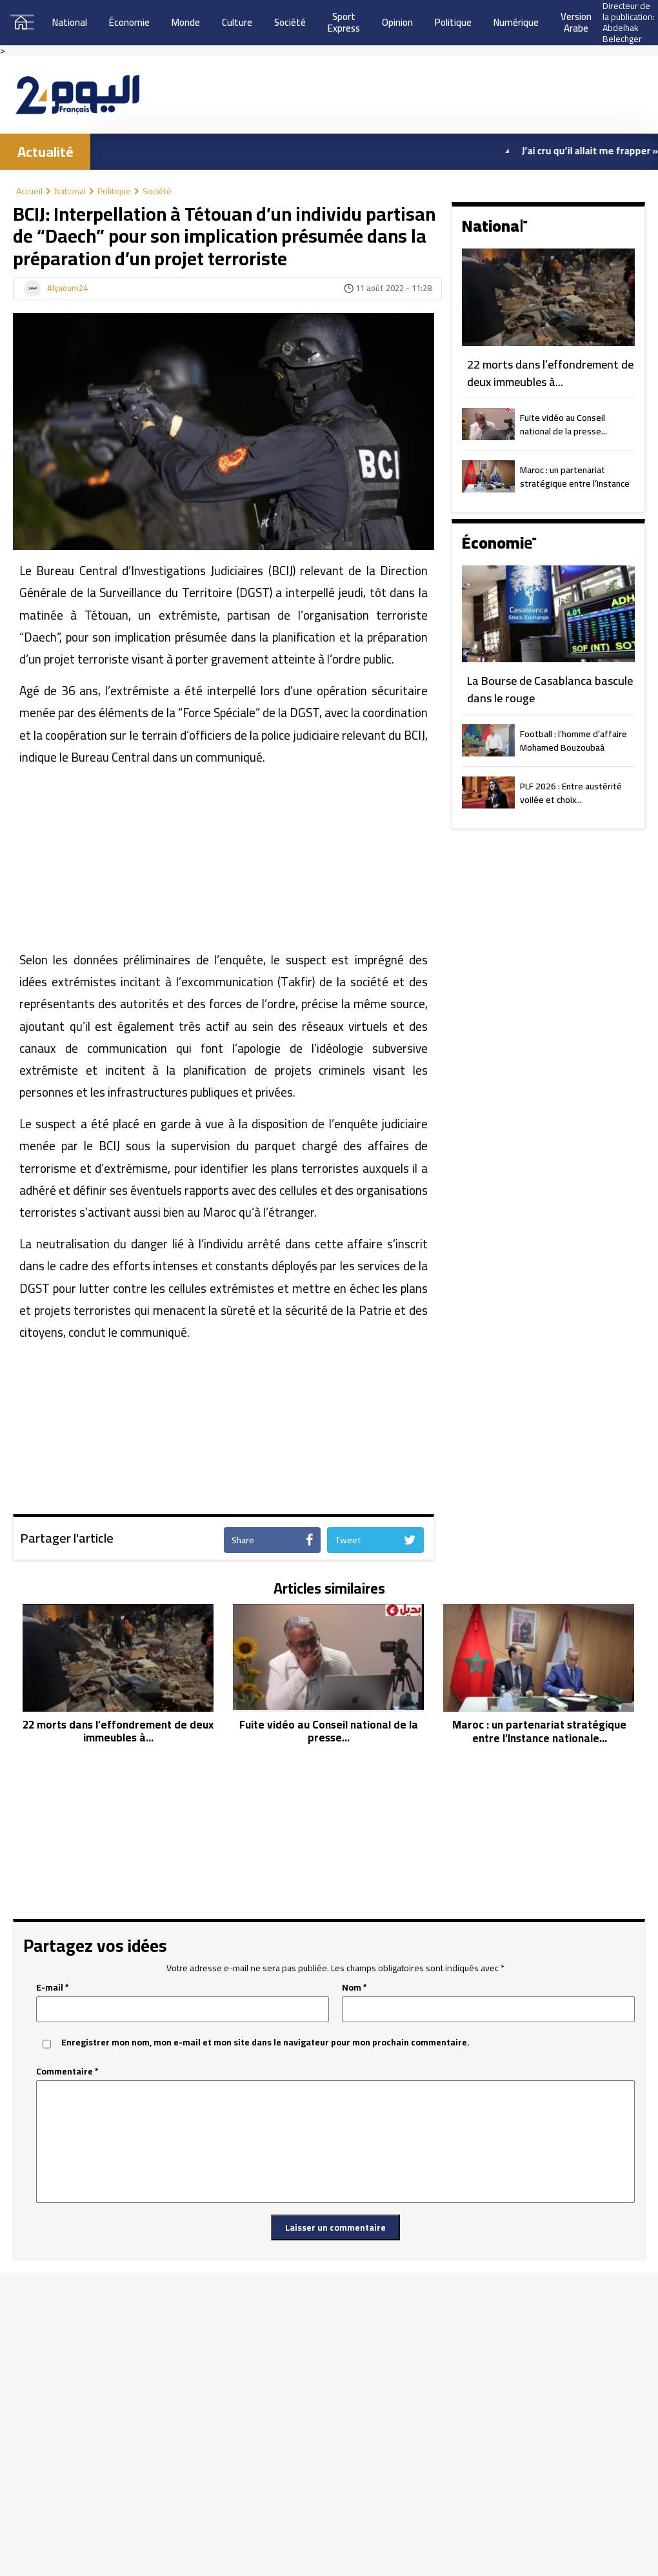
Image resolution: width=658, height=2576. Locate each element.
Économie (129, 22)
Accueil (33, 191)
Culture (237, 22)
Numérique (516, 22)
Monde (186, 22)
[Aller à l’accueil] (77, 94)
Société (290, 22)
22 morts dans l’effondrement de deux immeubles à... (550, 373)
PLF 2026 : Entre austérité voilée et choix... (571, 794)
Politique (453, 22)
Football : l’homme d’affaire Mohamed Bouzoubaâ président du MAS (573, 741)
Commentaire (67, 2071)
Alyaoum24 (67, 288)
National (69, 22)
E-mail (52, 1987)
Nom (354, 1987)
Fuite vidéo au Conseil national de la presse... (563, 425)
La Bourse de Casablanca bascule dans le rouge (550, 689)
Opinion (397, 22)
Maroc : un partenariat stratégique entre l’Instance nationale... (575, 477)
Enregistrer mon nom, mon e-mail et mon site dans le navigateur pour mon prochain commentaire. (265, 2042)
